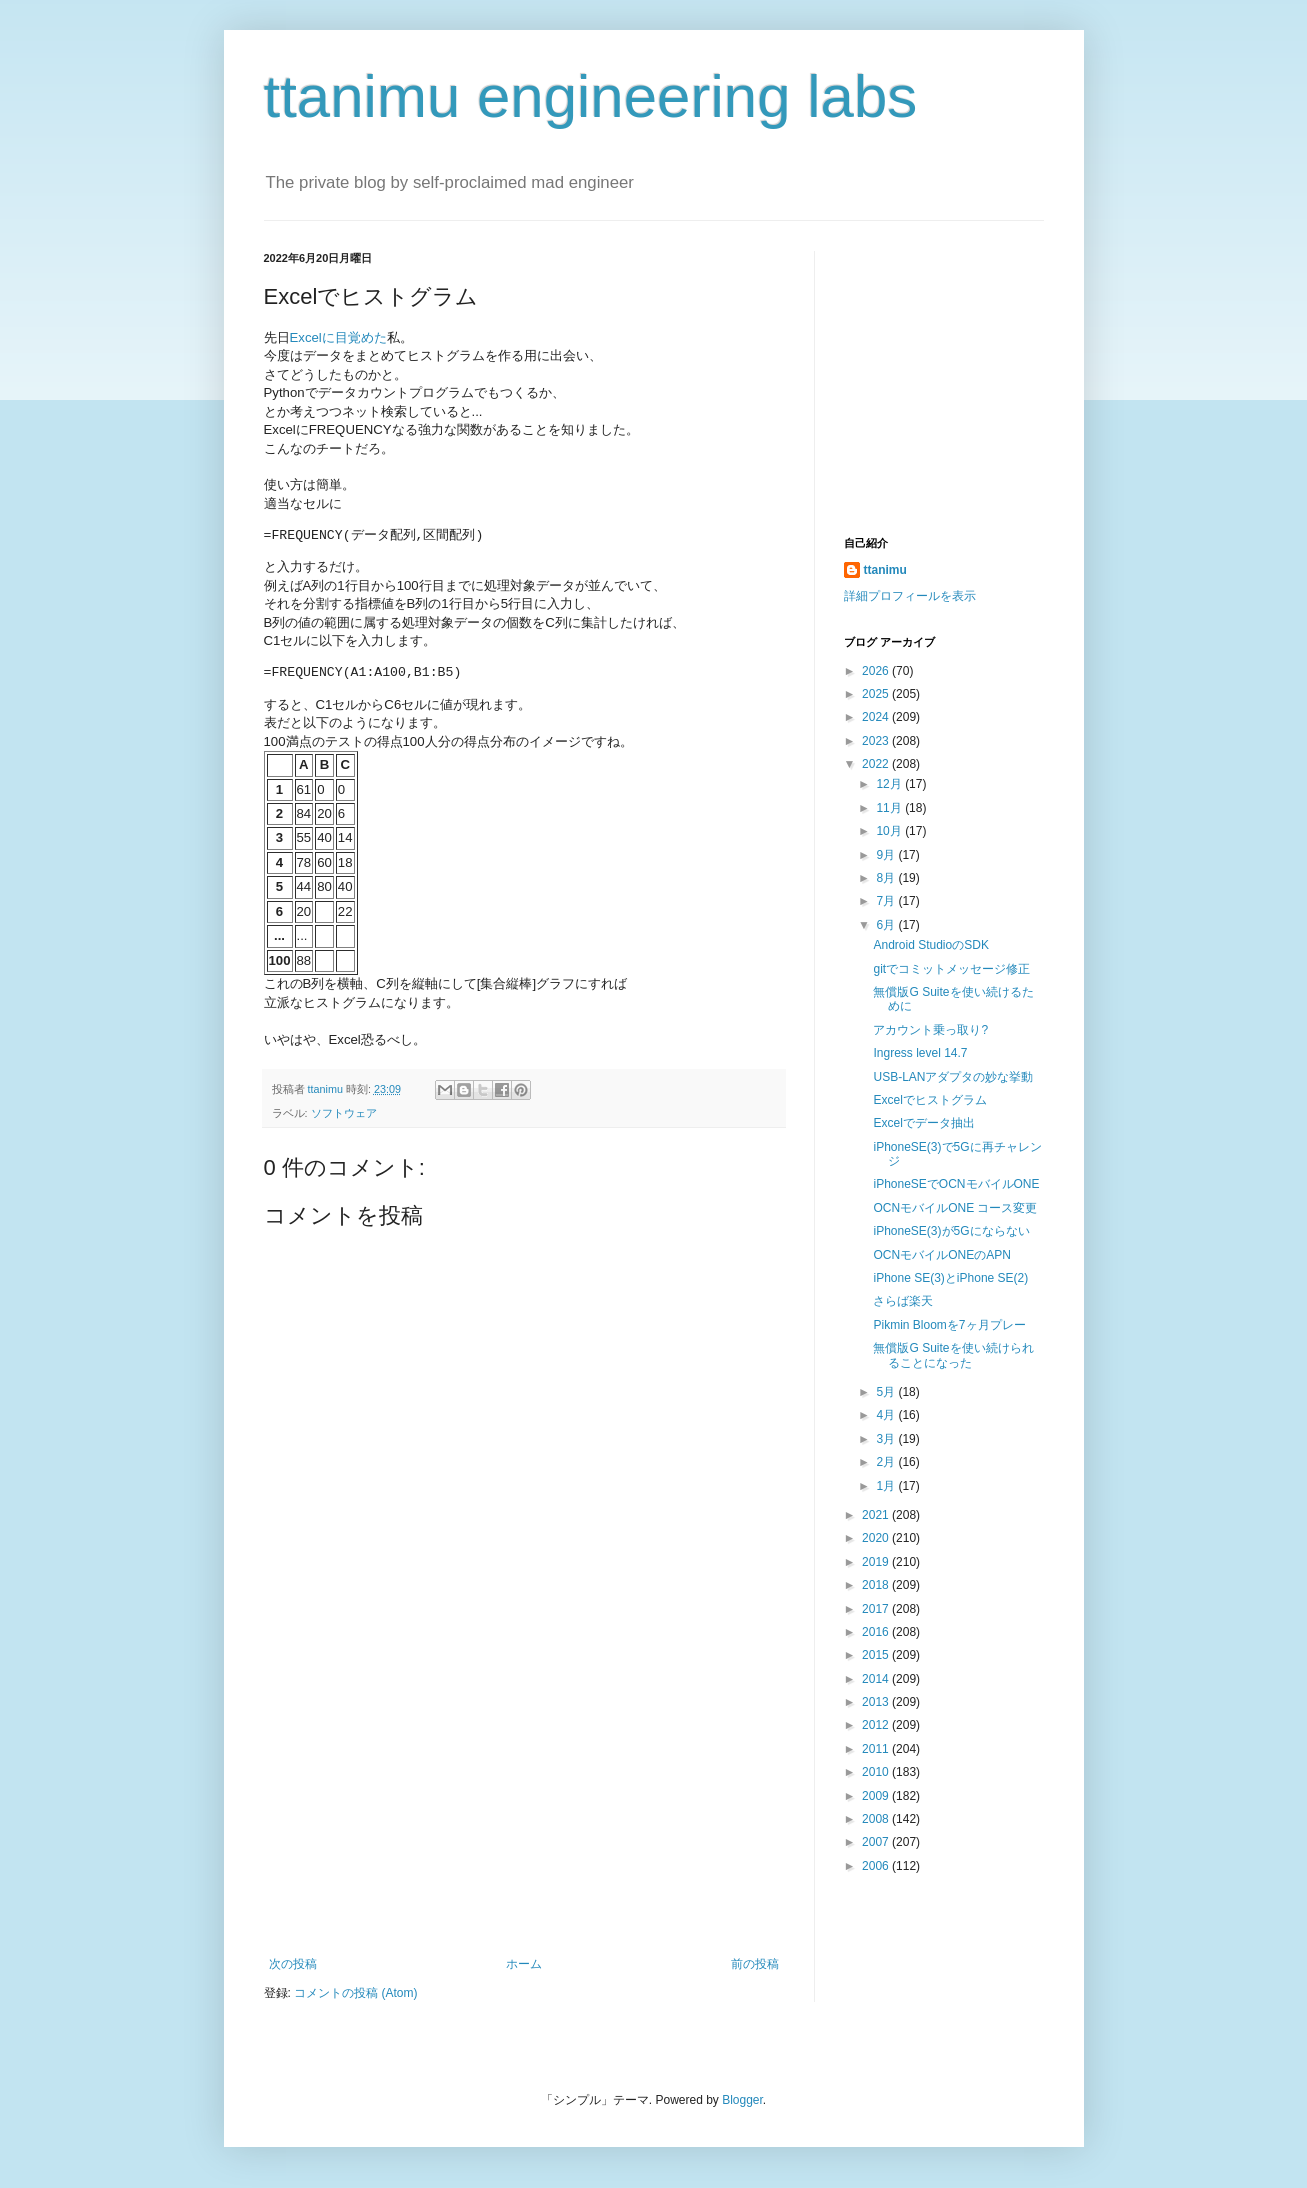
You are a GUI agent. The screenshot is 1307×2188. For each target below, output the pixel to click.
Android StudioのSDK (930, 945)
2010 (877, 1772)
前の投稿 (755, 1964)
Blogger (742, 2100)
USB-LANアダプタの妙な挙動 (953, 1077)
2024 (877, 717)
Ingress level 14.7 (920, 1053)
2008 (877, 1819)
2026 (877, 671)
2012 (877, 1725)
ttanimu (885, 570)
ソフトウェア (344, 1113)
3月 (887, 1439)
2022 (877, 764)
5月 (887, 1392)
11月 (890, 808)
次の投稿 (293, 1964)
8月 (887, 878)
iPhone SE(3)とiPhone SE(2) (950, 1278)
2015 (877, 1655)
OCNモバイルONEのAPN (941, 1255)
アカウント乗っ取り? (930, 1030)
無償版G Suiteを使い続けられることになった (953, 1355)
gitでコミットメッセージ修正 (951, 969)
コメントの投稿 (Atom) (355, 1993)
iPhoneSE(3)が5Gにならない (951, 1231)
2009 (877, 1796)
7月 (887, 901)
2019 (877, 1562)
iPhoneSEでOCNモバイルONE (956, 1184)
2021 (877, 1515)
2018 (877, 1585)
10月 (890, 831)
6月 (887, 925)
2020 (877, 1538)
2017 (877, 1609)
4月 (887, 1415)
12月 (890, 784)
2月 (887, 1462)
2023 (877, 741)
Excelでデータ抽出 (923, 1123)
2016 (877, 1632)
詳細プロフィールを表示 (910, 596)
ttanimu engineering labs (591, 96)
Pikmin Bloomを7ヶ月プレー (949, 1325)
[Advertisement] (524, 1807)
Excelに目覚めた (338, 337)
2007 (877, 1842)
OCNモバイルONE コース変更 (955, 1208)
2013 (877, 1702)
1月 (887, 1486)
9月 (887, 855)
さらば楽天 (903, 1301)
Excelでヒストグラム (929, 1100)
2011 (877, 1749)
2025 (877, 694)
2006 (877, 1866)
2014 (877, 1679)
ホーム (524, 1964)
